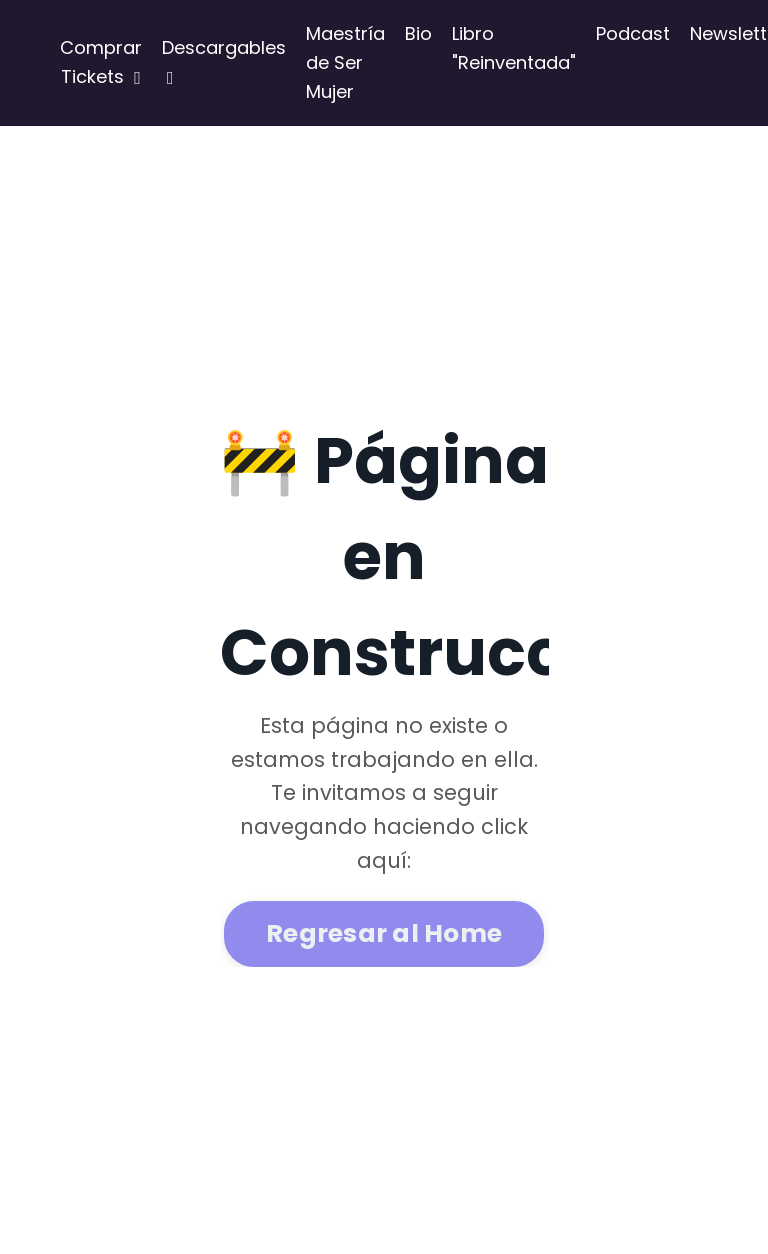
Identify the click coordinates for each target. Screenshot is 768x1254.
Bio (418, 33)
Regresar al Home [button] (384, 933)
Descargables (224, 61)
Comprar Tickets (101, 62)
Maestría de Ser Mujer (345, 62)
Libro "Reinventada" (514, 48)
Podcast (633, 33)
